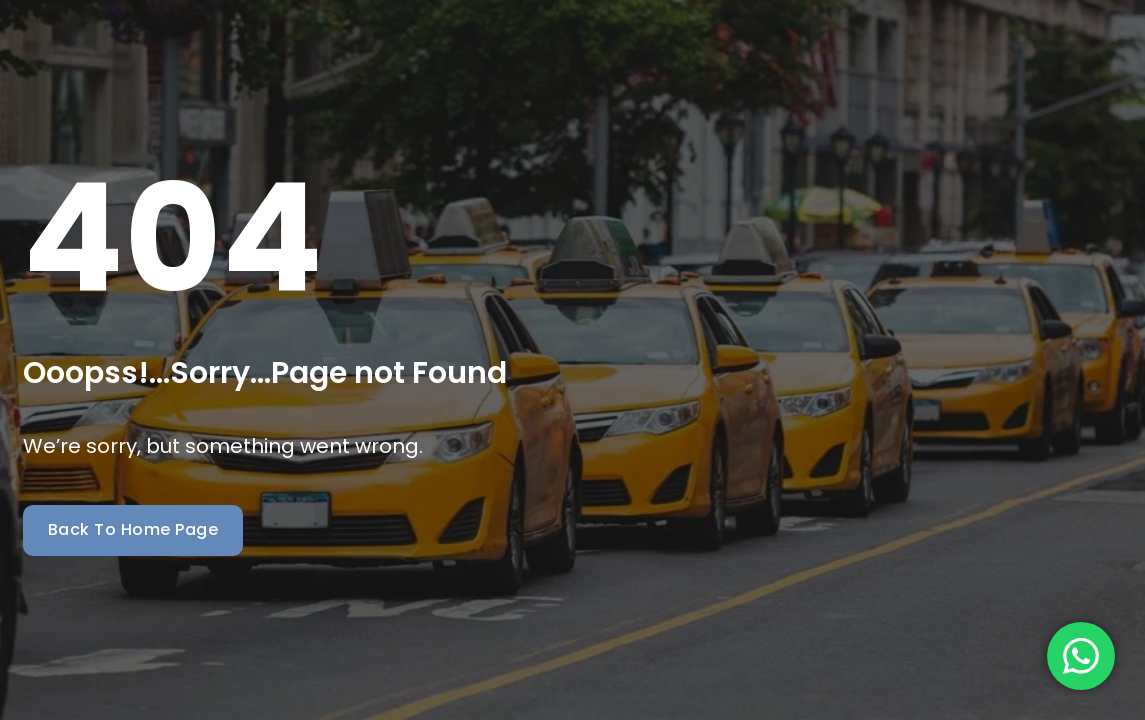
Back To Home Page (133, 529)
